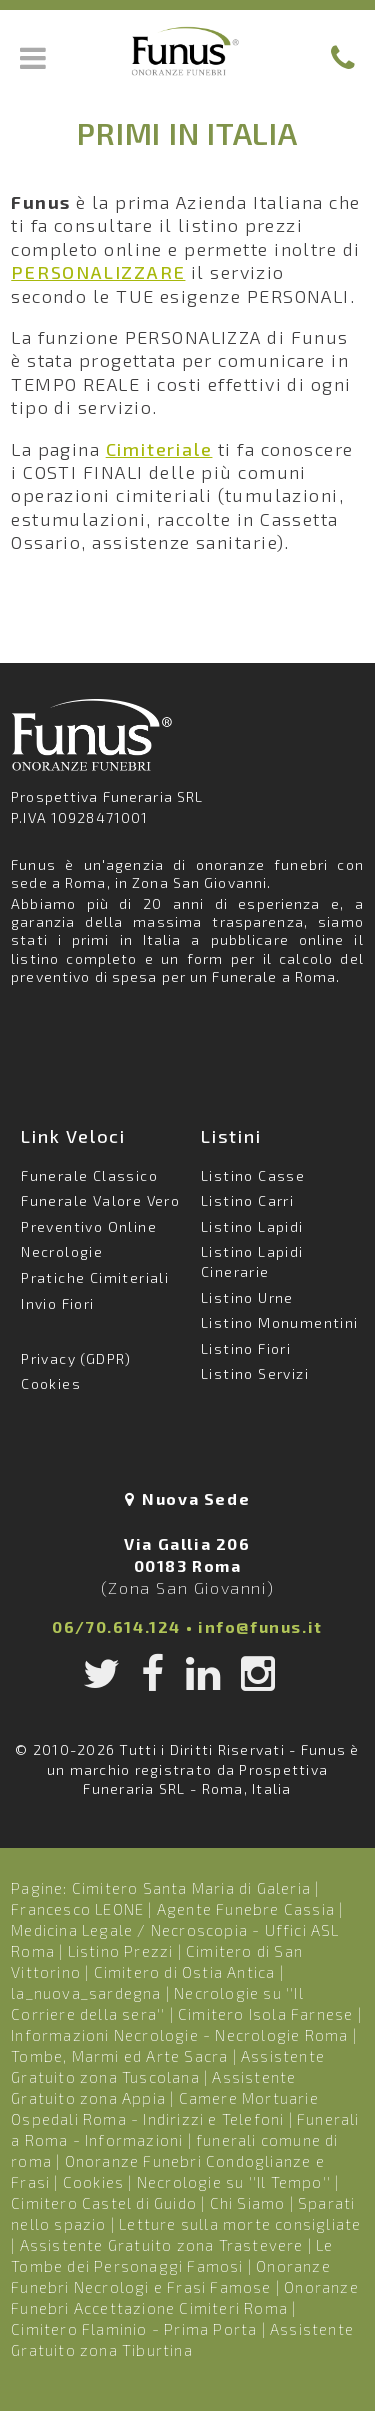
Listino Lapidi (252, 1226)
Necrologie (62, 1251)
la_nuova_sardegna (86, 1993)
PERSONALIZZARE (98, 272)
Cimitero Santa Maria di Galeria (191, 1888)
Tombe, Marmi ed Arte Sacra (119, 2056)
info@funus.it (260, 1626)
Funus (188, 51)
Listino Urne (247, 1297)
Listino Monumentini (280, 1322)
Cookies (51, 1383)
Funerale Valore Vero (100, 1200)
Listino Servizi (255, 1373)
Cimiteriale (159, 449)
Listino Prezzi (121, 1951)
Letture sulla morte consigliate (240, 2224)
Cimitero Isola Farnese (265, 2014)
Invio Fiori (57, 1303)
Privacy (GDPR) (76, 1358)
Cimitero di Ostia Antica (185, 1972)
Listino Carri (247, 1200)
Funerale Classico (89, 1175)
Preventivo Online (89, 1226)
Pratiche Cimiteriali (95, 1277)
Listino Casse (253, 1175)
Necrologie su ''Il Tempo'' (234, 2182)
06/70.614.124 (116, 1626)
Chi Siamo (248, 2203)
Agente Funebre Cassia (246, 1909)
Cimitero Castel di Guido (104, 2203)
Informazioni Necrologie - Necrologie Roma (179, 2035)
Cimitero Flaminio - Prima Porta (134, 2329)
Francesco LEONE (77, 1909)
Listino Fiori (246, 1348)
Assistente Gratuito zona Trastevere (162, 2245)
